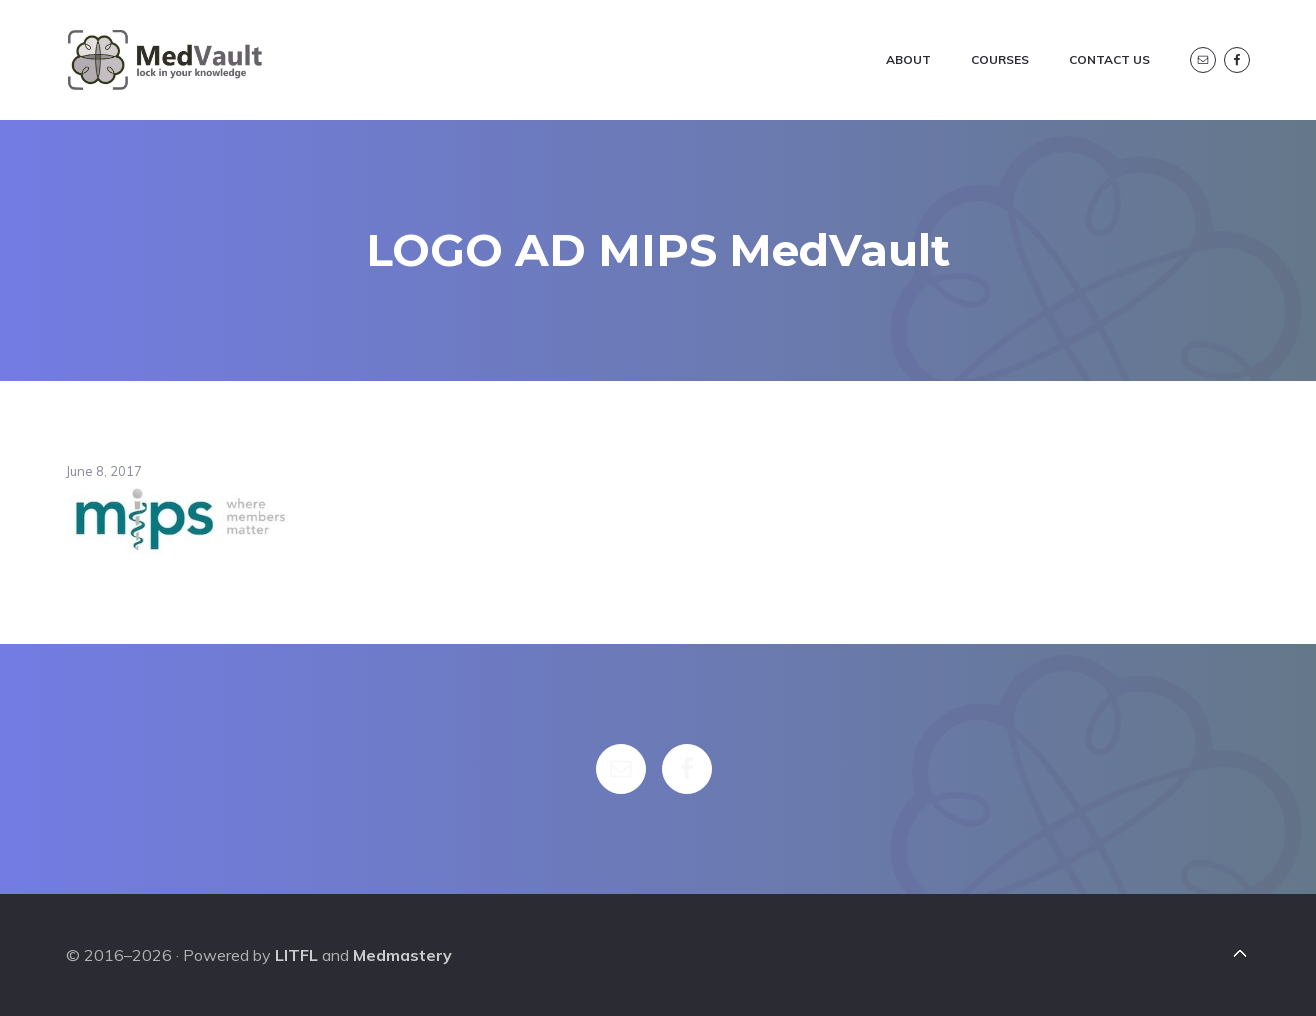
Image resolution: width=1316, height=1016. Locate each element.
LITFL (296, 955)
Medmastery (402, 955)
